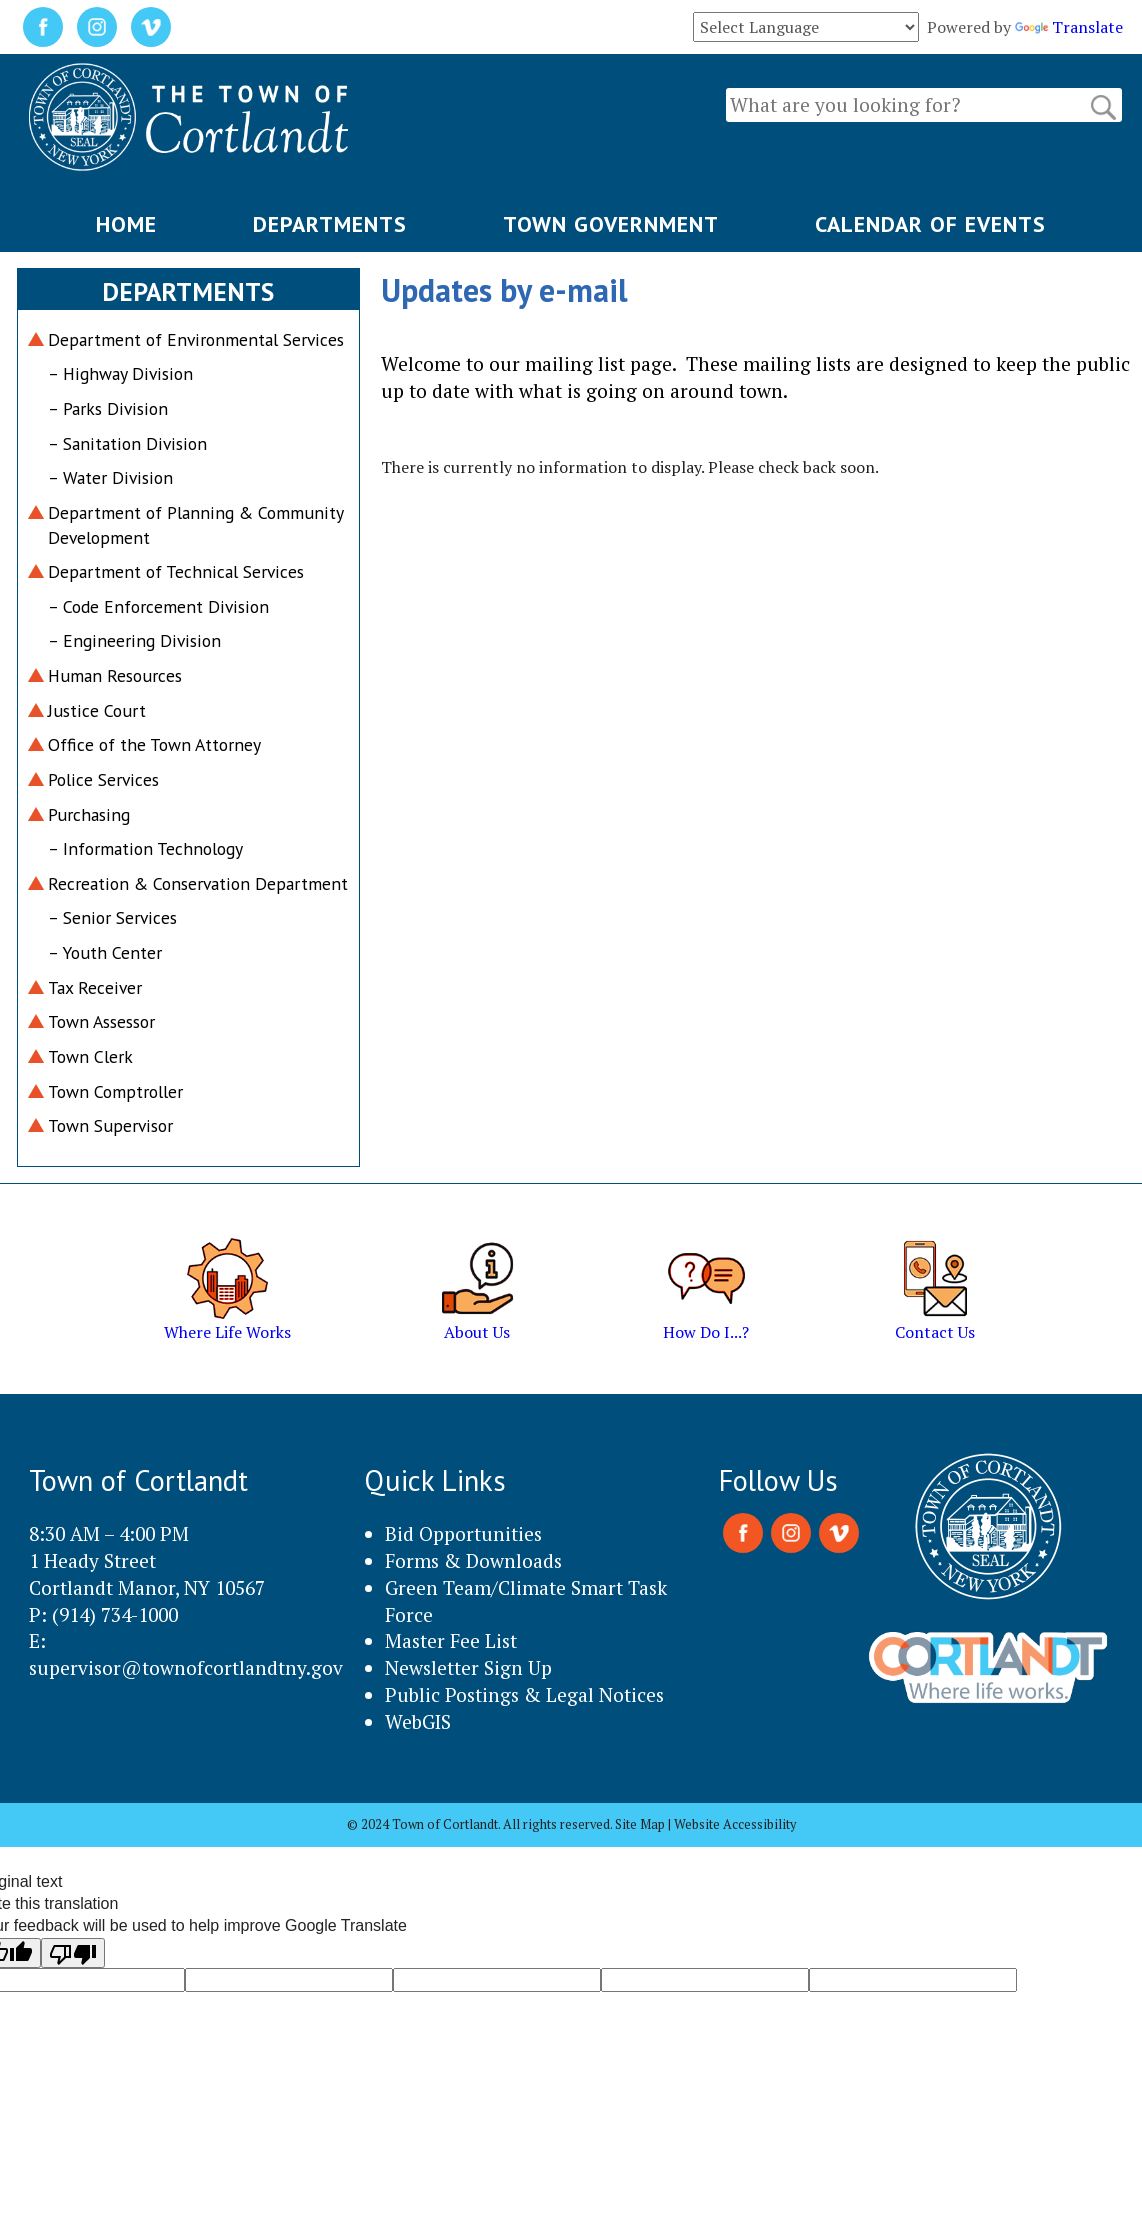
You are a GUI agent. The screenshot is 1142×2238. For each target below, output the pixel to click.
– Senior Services (112, 917)
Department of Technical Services (176, 571)
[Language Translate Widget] (806, 27)
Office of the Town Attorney (154, 744)
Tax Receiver (95, 987)
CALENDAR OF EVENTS (930, 224)
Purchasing (89, 814)
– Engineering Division (134, 640)
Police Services (103, 779)
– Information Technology (145, 848)
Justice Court (97, 710)
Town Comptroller (115, 1091)
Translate (1069, 27)
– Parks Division (108, 408)
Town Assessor (101, 1021)
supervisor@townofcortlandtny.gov (186, 1667)
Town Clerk (90, 1056)
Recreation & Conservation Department (198, 883)
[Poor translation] (73, 1953)
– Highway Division (120, 373)
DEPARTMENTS (330, 224)
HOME (126, 224)
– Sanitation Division (127, 443)
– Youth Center (105, 952)
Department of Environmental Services (196, 339)
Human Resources (115, 675)
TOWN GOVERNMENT (611, 224)
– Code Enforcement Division (158, 606)
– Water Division (110, 477)
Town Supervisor (110, 1125)
